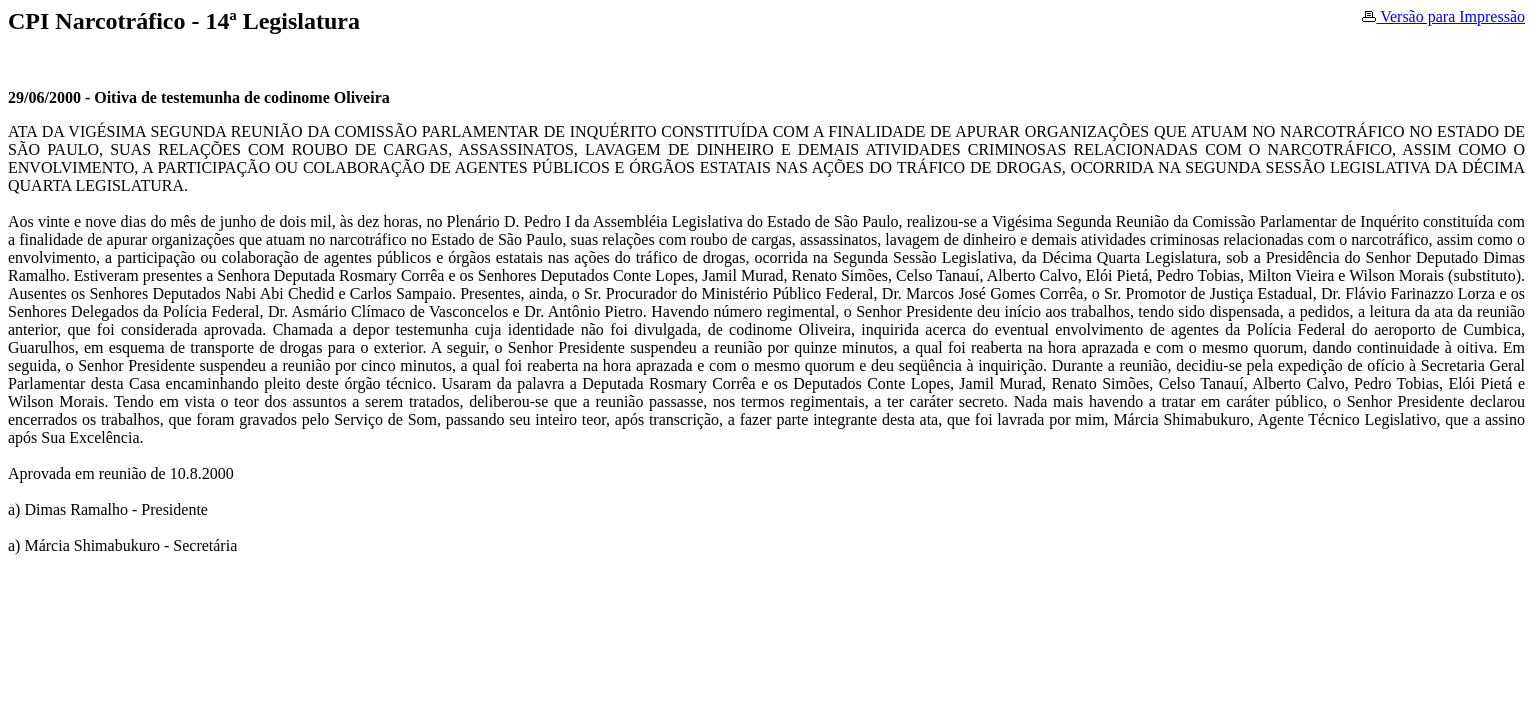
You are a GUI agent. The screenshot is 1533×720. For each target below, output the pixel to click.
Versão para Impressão (1443, 16)
